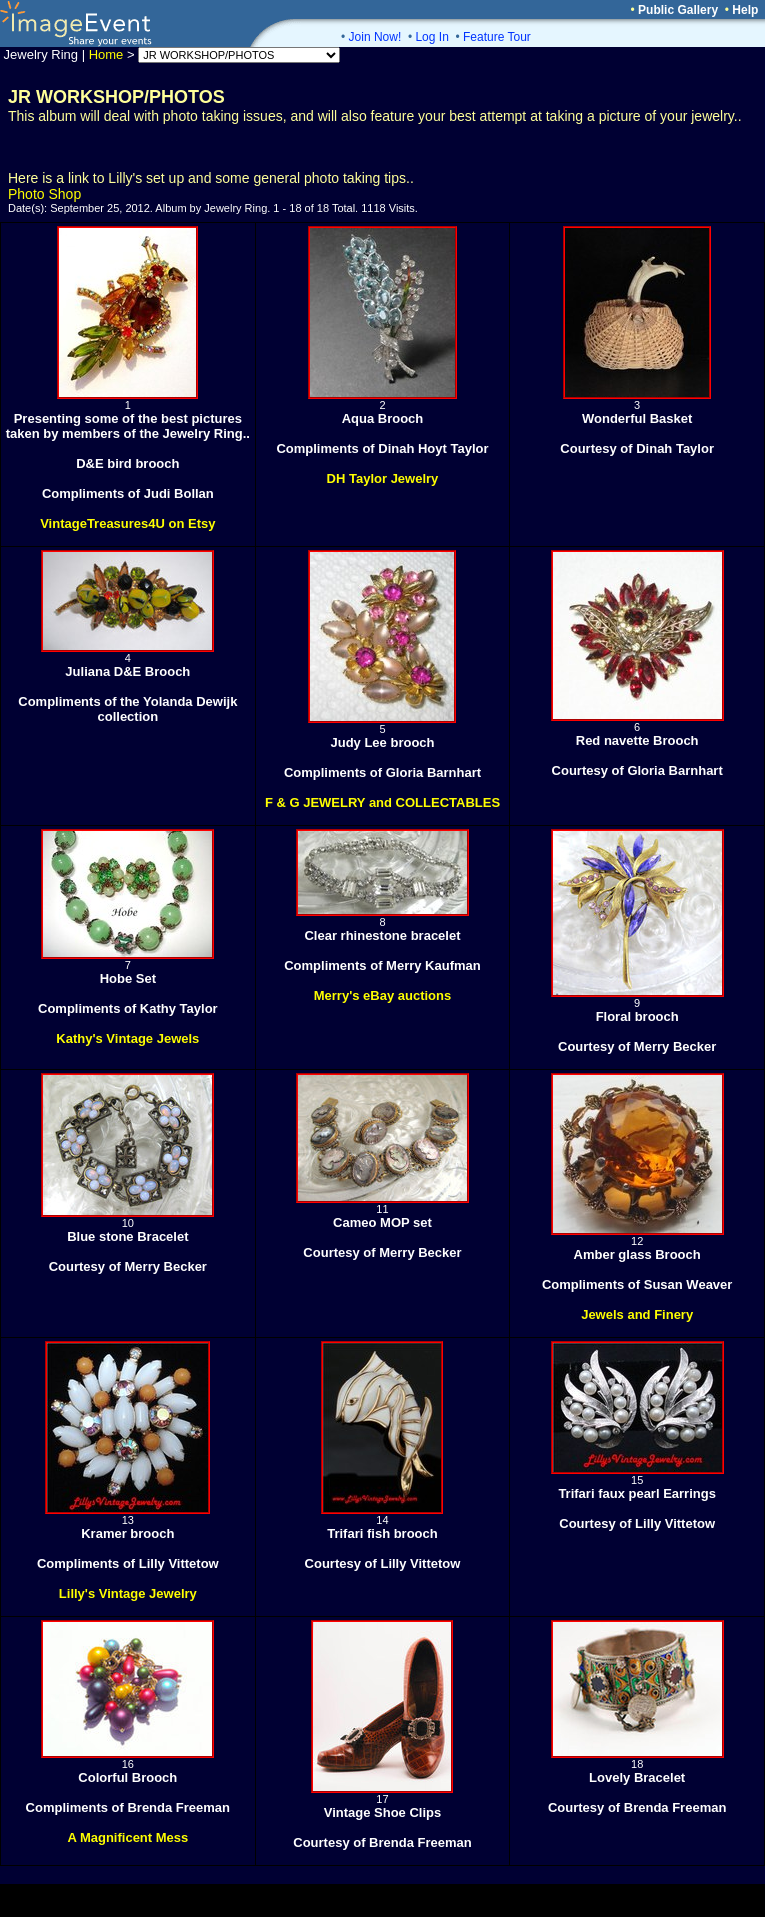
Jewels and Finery (637, 1314)
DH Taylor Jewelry (383, 478)
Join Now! (375, 37)
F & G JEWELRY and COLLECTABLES (382, 802)
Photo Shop (44, 194)
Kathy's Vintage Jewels (127, 1038)
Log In (431, 37)
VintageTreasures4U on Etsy (127, 523)
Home (106, 54)
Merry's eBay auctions (382, 995)
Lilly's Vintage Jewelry (128, 1593)
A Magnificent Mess (127, 1837)
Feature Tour (497, 37)
